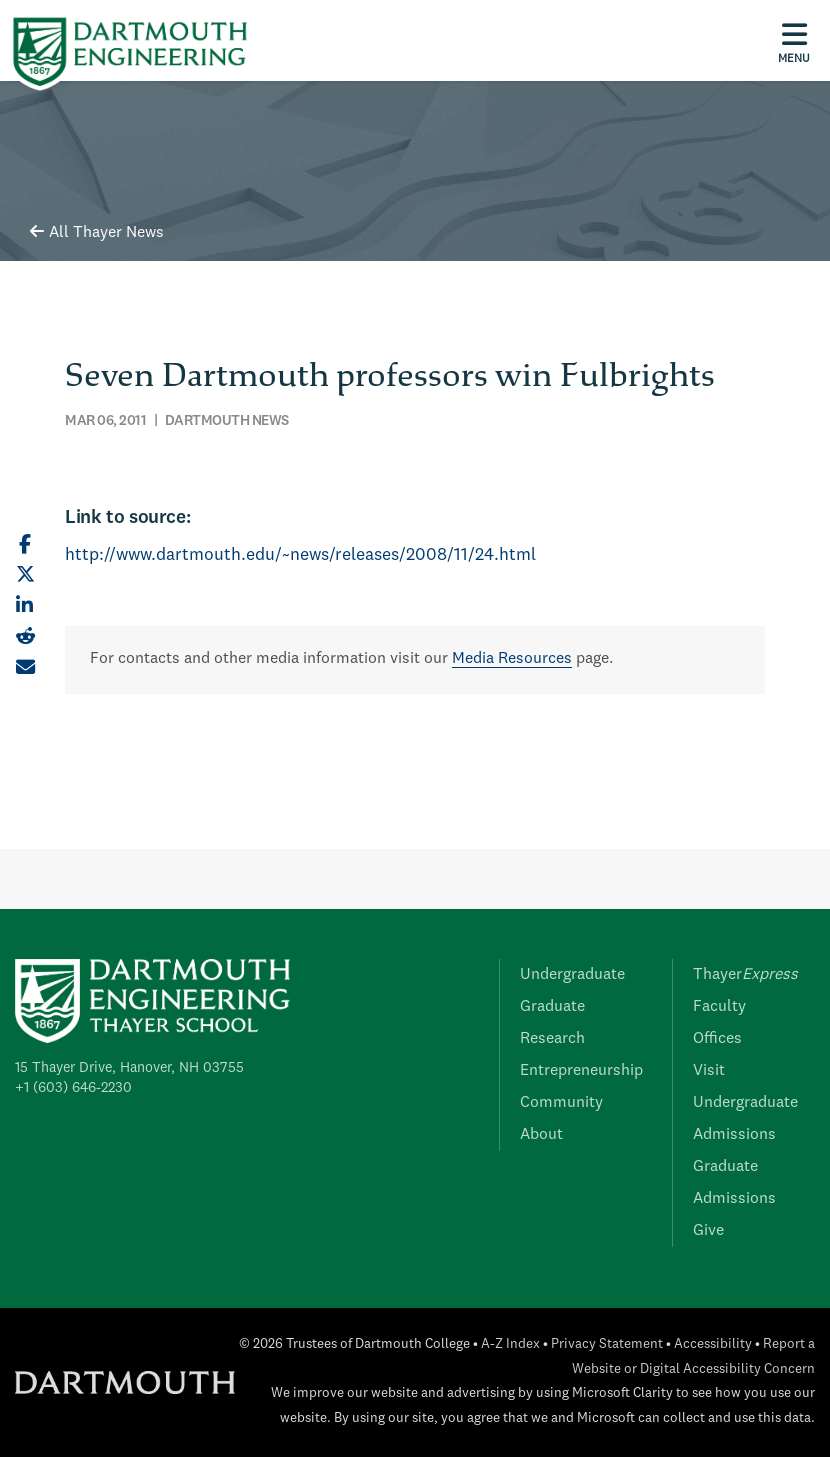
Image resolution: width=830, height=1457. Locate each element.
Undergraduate (572, 975)
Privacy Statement (607, 1344)
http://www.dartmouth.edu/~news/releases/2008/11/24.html (300, 555)
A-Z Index (510, 1344)
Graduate (552, 1007)
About (541, 1135)
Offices (717, 1039)
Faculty (719, 1007)
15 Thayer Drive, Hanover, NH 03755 (129, 1068)
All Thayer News (97, 233)
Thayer (745, 975)
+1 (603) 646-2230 (73, 1088)
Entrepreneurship (581, 1071)
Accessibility (713, 1344)
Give (708, 1231)
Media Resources (512, 659)
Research (552, 1039)
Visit (709, 1071)
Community (561, 1103)
